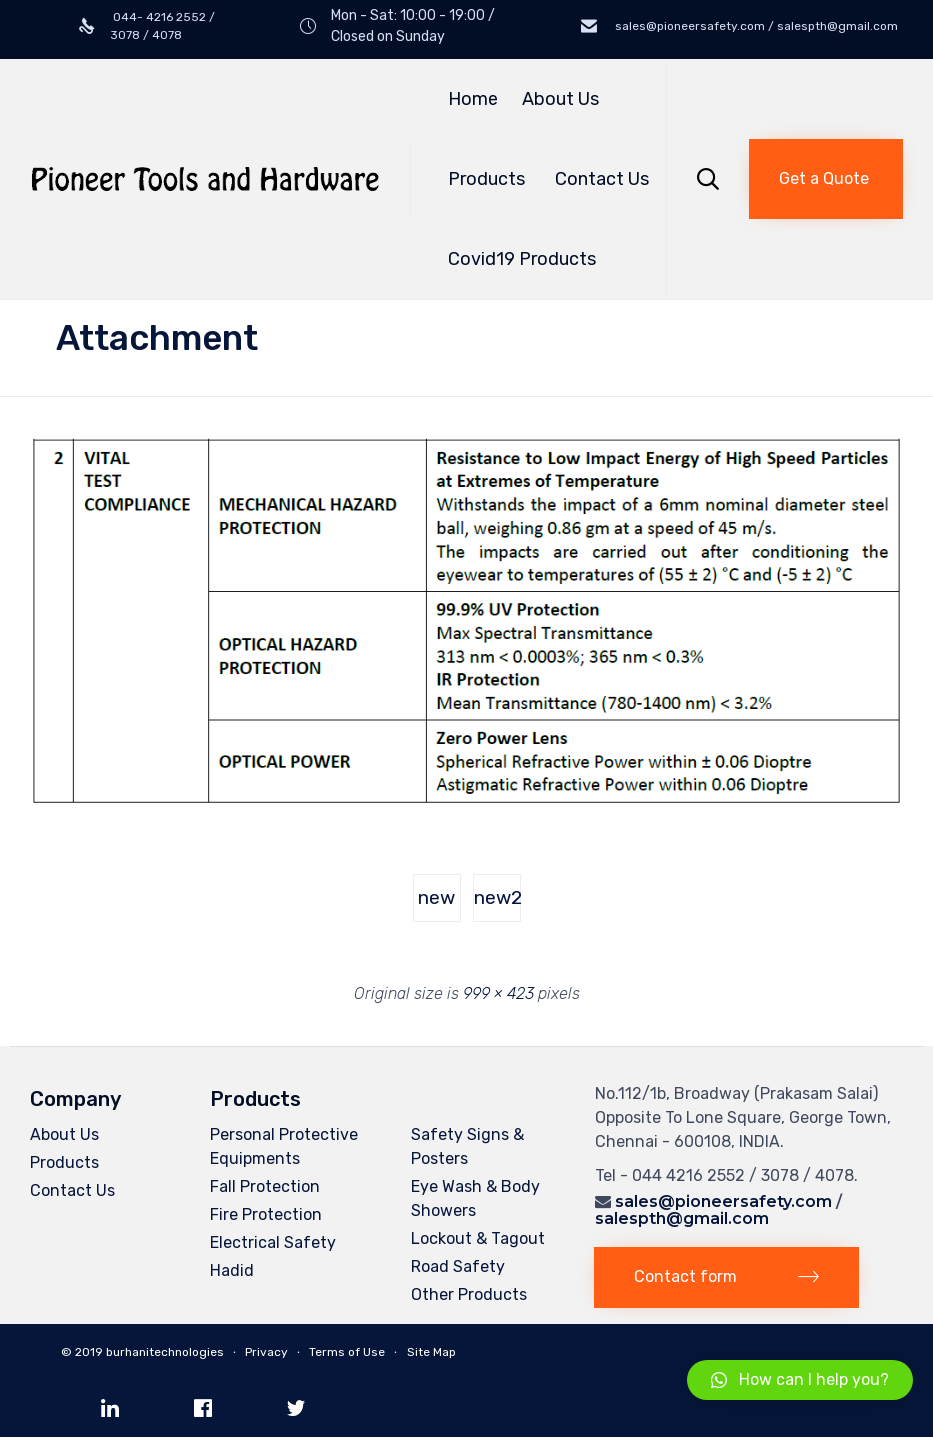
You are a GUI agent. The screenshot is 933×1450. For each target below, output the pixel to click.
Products (489, 179)
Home (473, 99)
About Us (560, 99)
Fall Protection (265, 1186)
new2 (497, 897)
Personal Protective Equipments (284, 1146)
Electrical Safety (273, 1242)
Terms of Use (347, 1352)
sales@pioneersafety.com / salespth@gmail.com (755, 26)
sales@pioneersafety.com (723, 1201)
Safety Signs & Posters (467, 1146)
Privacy (266, 1352)
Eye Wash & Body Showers (475, 1198)
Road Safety (458, 1266)
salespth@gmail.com (682, 1218)
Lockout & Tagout (478, 1238)
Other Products (469, 1294)
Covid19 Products (522, 259)
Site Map (431, 1352)
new (436, 897)
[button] (826, 179)
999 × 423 (498, 993)
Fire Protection (266, 1214)
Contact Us (602, 179)
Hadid (232, 1270)
